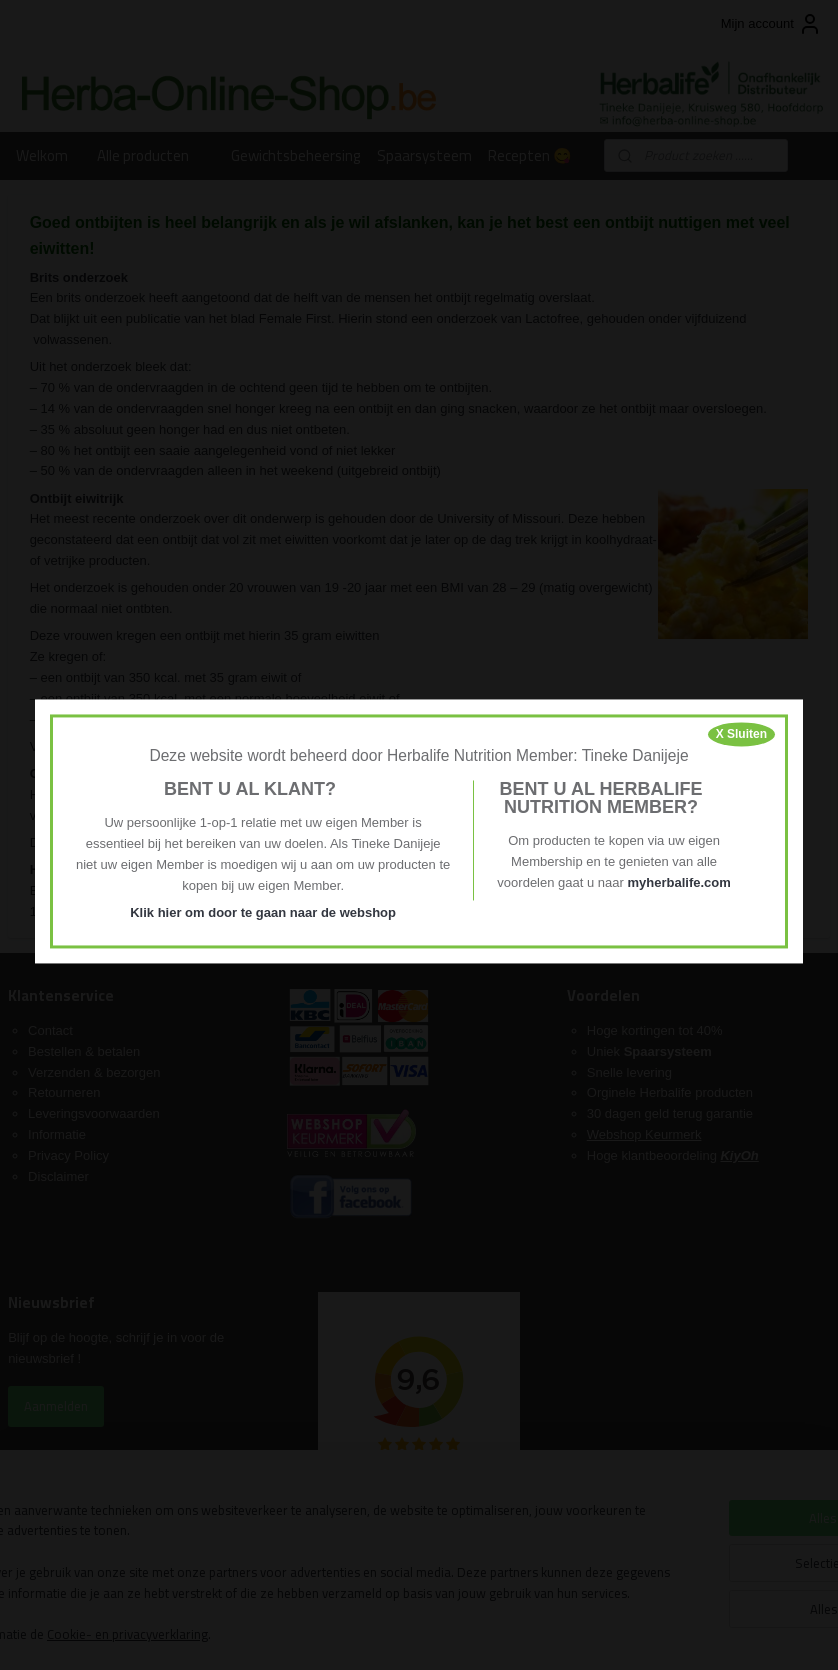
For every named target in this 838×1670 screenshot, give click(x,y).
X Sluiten (741, 734)
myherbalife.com (678, 882)
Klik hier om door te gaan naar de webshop (263, 912)
